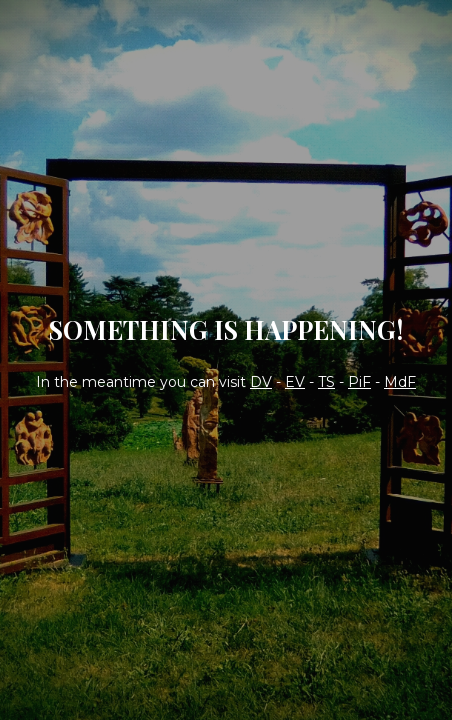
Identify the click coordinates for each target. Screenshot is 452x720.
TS (326, 382)
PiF (359, 382)
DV (261, 382)
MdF (400, 382)
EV (295, 382)
